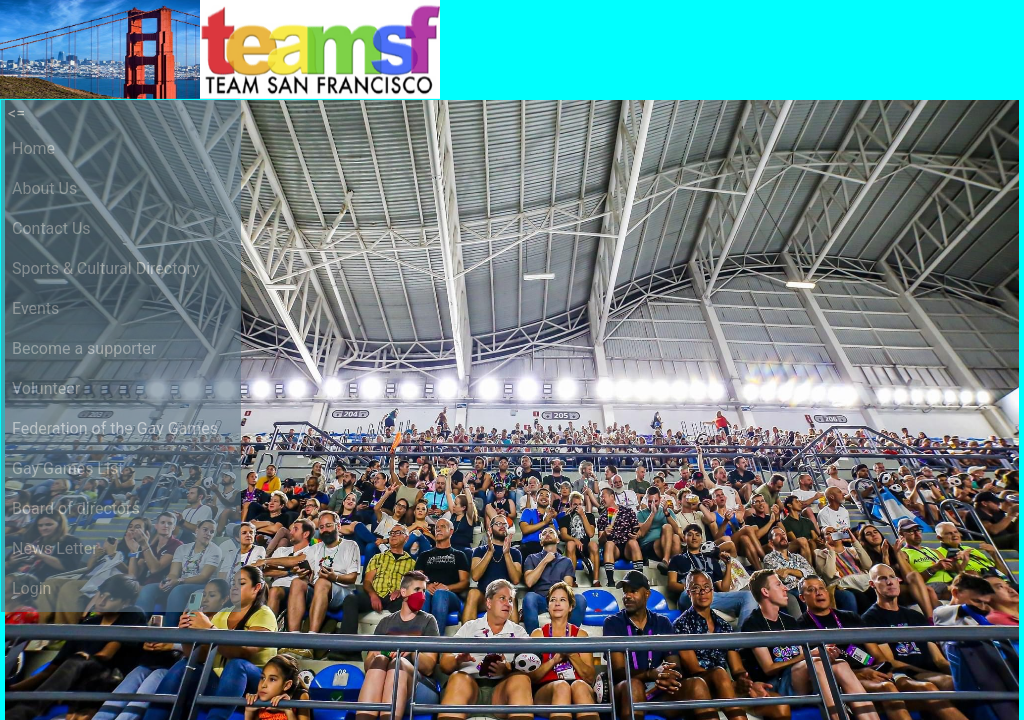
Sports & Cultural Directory (106, 268)
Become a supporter (84, 348)
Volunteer (46, 388)
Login (31, 588)
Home (33, 148)
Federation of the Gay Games (115, 428)
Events (35, 308)
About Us (44, 188)
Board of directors (76, 508)
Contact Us (51, 228)
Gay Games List (67, 468)
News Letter (55, 548)
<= (16, 113)
